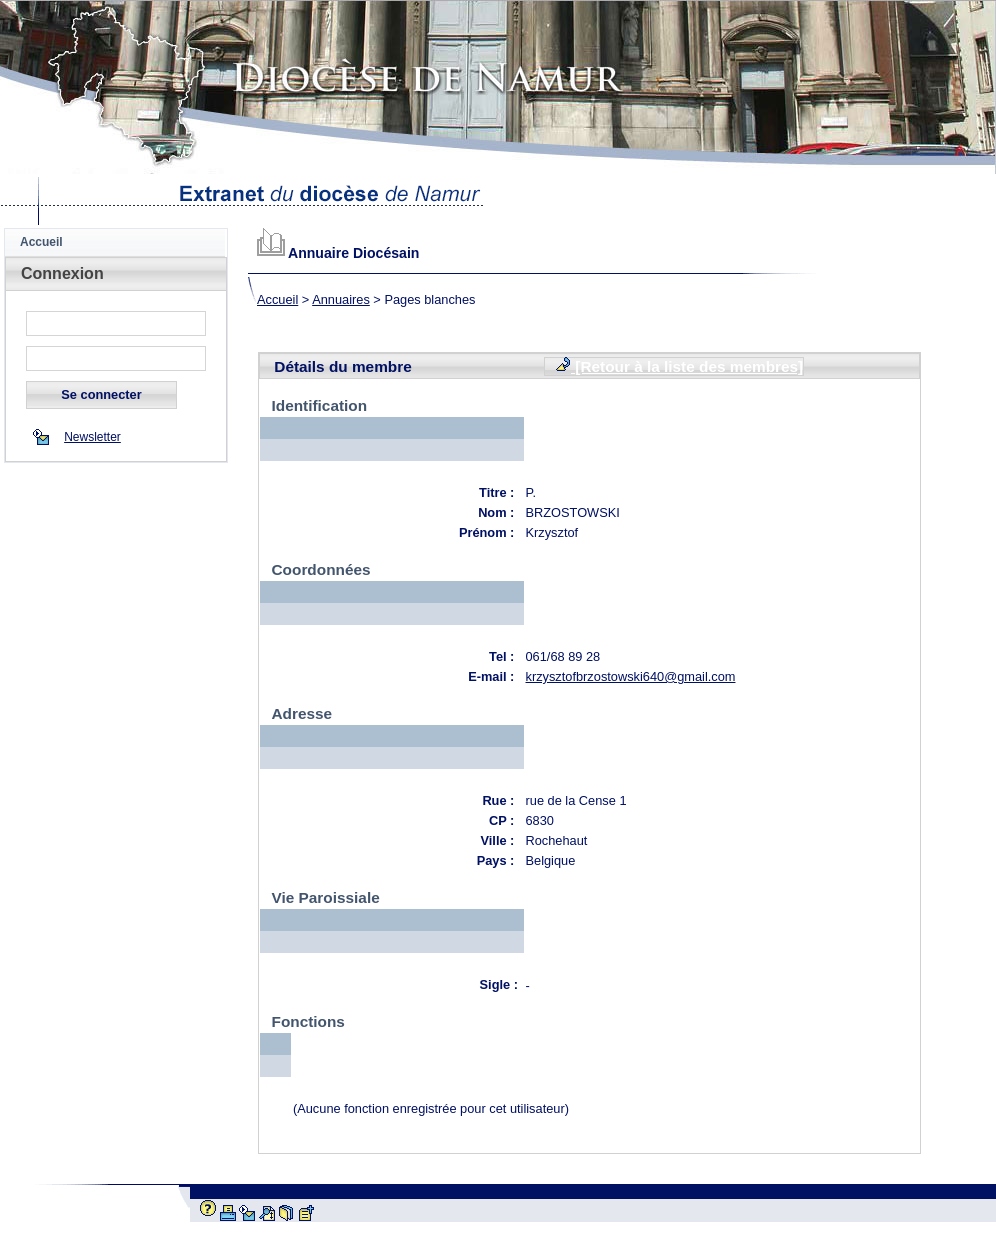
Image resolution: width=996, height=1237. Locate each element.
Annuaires (341, 299)
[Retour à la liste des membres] (679, 366)
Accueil (277, 299)
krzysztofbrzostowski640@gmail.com (631, 676)
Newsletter (92, 437)
